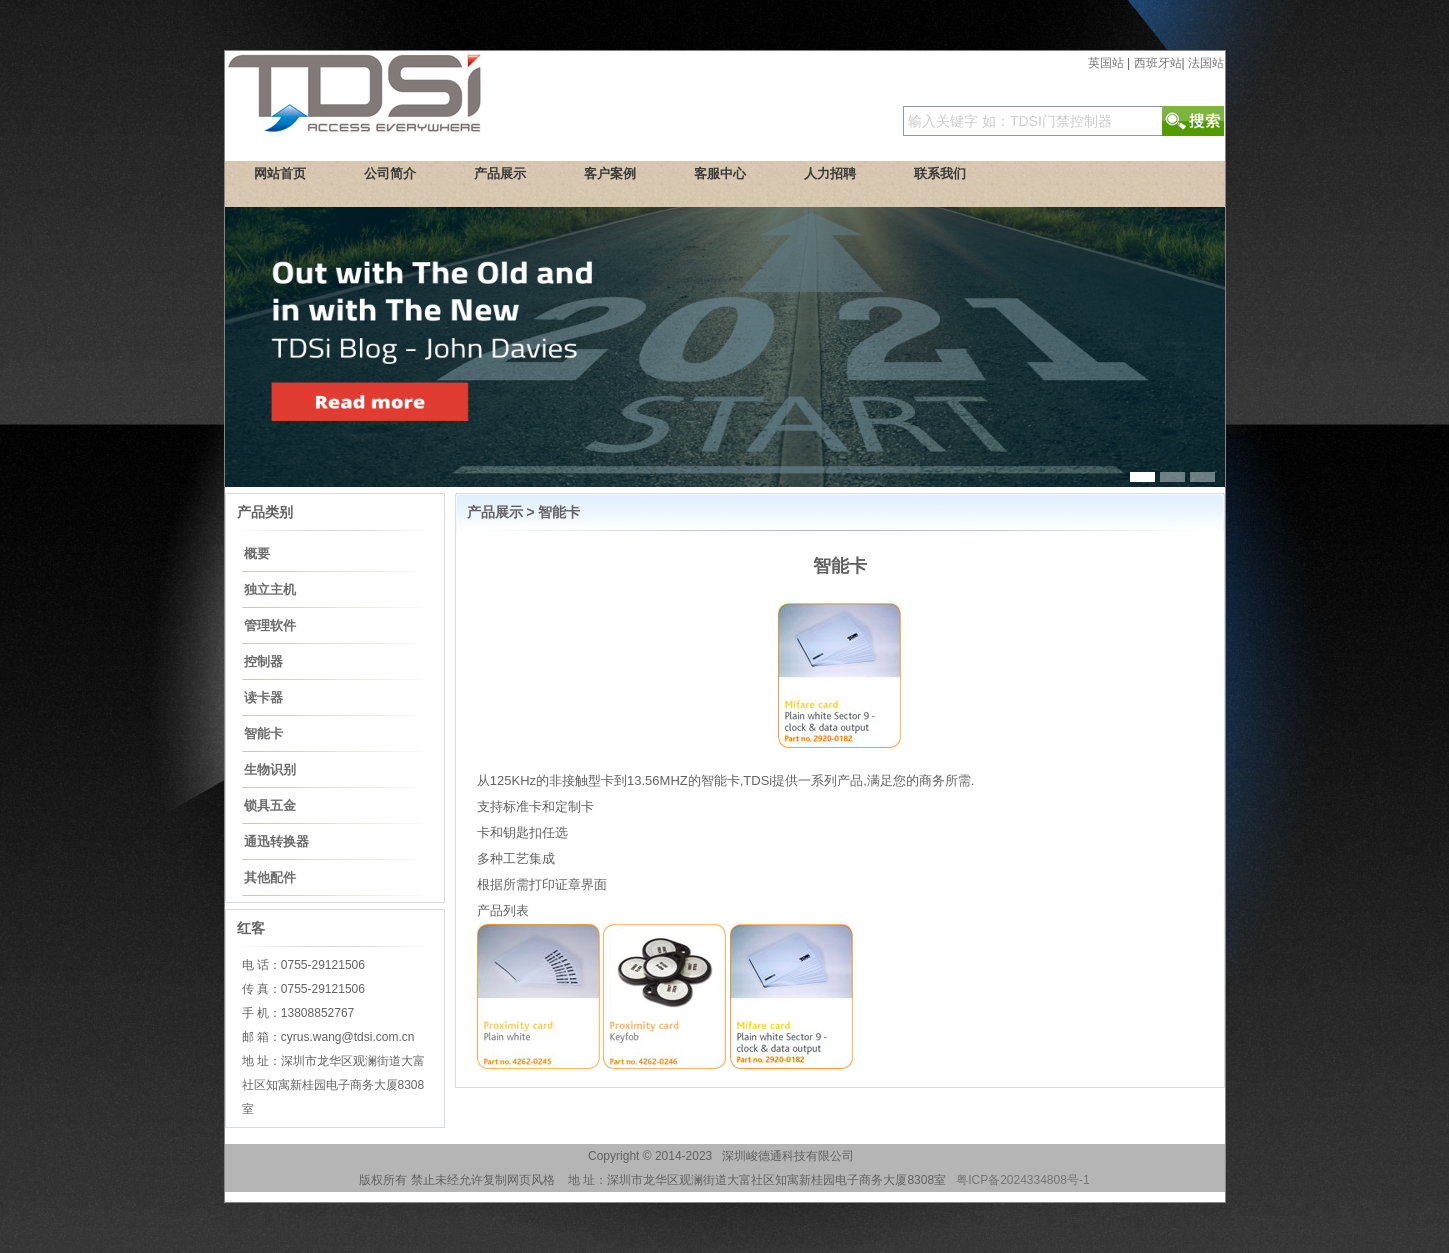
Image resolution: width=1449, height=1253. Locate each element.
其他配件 (270, 877)
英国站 (1106, 63)
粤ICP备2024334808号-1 (1022, 1180)
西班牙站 (1158, 63)
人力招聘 (830, 173)
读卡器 (263, 697)
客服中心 (720, 173)
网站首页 (280, 173)
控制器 (263, 661)
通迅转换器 (276, 841)
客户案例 (610, 173)
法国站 (1206, 63)
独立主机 (270, 589)
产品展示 (500, 173)
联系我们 (940, 173)
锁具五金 (270, 805)
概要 (257, 553)
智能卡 (263, 733)
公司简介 (390, 173)
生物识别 (270, 769)
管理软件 (270, 625)
